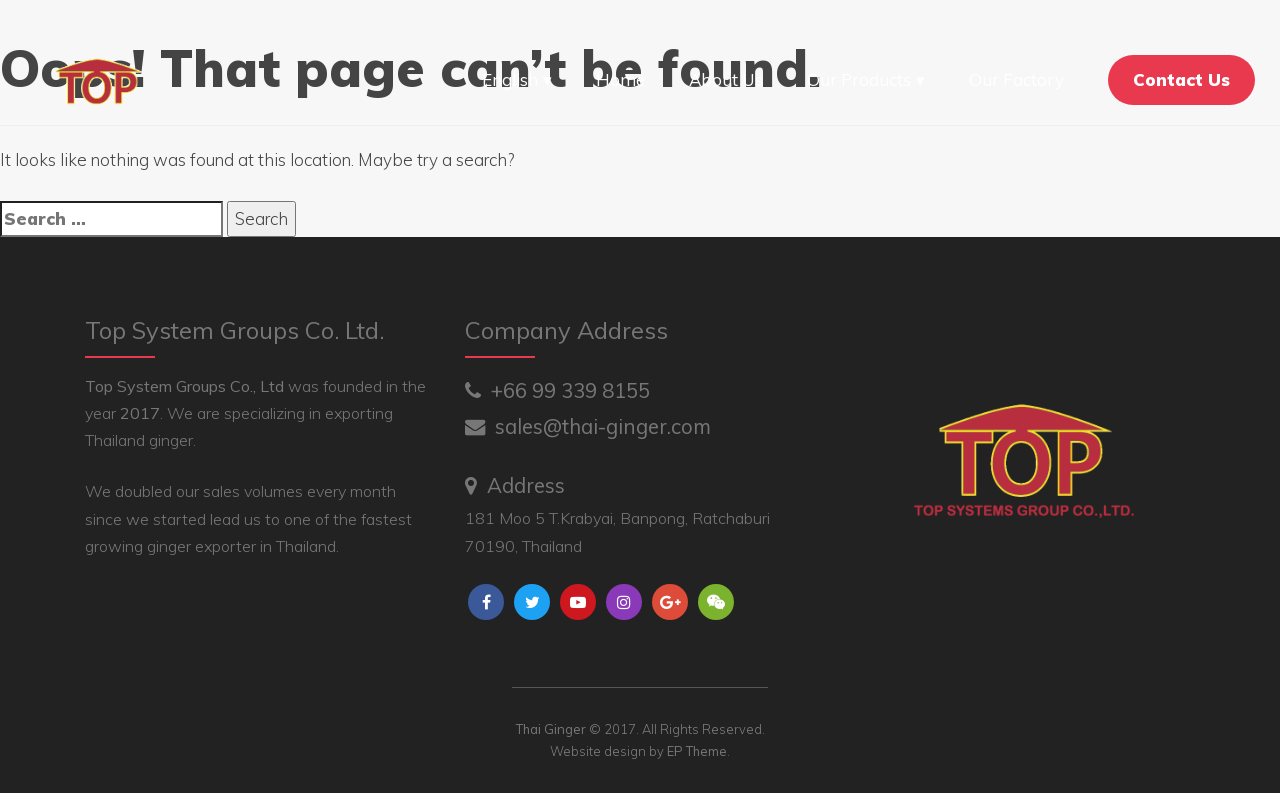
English (510, 79)
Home (620, 79)
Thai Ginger (551, 729)
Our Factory (1016, 79)
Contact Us (1181, 79)
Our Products (859, 79)
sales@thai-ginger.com (588, 426)
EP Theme (697, 751)
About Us (726, 79)
